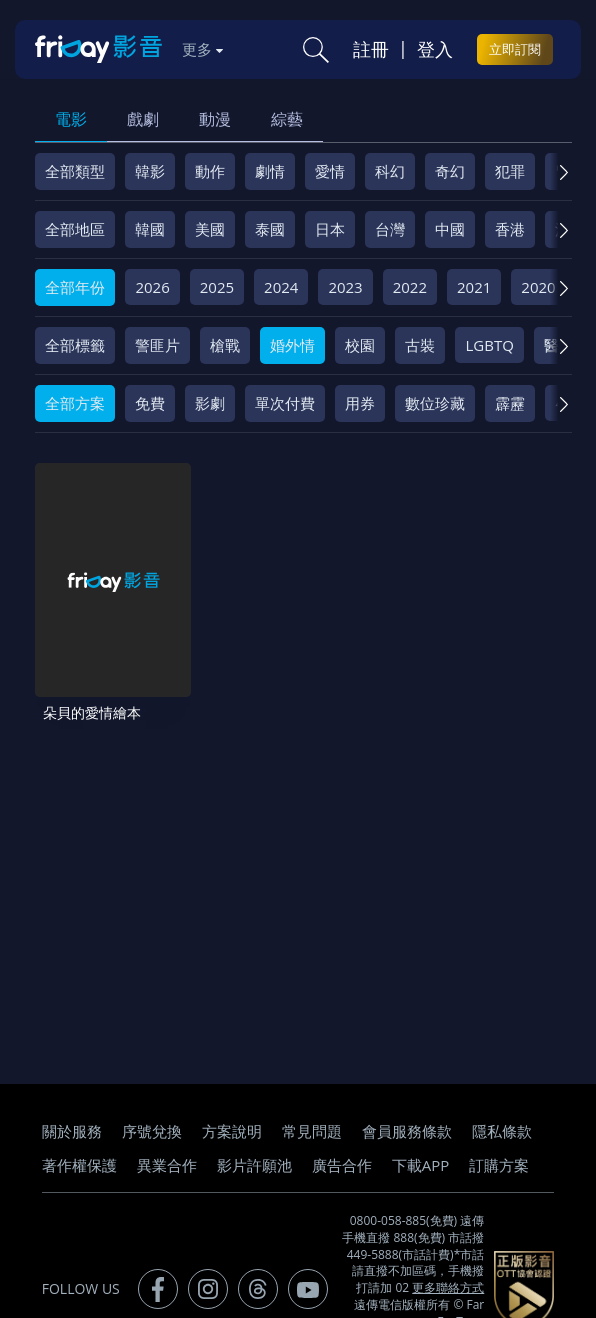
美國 (210, 229)
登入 (435, 49)
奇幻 (450, 171)
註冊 (371, 49)
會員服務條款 (407, 1115)
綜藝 (287, 119)
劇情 (270, 171)
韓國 (150, 229)
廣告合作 (342, 1149)
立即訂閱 (515, 49)
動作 (210, 171)
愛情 (330, 171)
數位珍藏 (435, 403)
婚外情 (292, 345)
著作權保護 (79, 1149)
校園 (360, 345)
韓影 (150, 171)
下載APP (421, 1149)
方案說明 (232, 1115)
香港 (510, 229)
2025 (217, 287)
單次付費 (285, 403)
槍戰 (225, 345)
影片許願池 (254, 1149)
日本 (330, 229)
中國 (450, 229)
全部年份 (75, 287)
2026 (152, 287)
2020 (538, 287)
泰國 (270, 229)
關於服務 (72, 1115)
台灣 (390, 229)
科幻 (390, 171)
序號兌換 (152, 1115)
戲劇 (143, 119)
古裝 (420, 345)
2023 (345, 287)
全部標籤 (75, 345)
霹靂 (510, 403)
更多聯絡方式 (448, 1272)
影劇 (210, 403)
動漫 (215, 119)
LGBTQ (489, 345)
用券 (360, 403)
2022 (410, 287)
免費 (150, 403)
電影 (71, 119)
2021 (474, 287)
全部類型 (75, 171)
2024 (281, 287)
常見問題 (312, 1115)
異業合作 (167, 1149)
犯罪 (510, 171)
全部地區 (75, 229)
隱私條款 (502, 1115)
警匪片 (157, 345)
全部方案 (75, 403)
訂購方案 (499, 1149)
